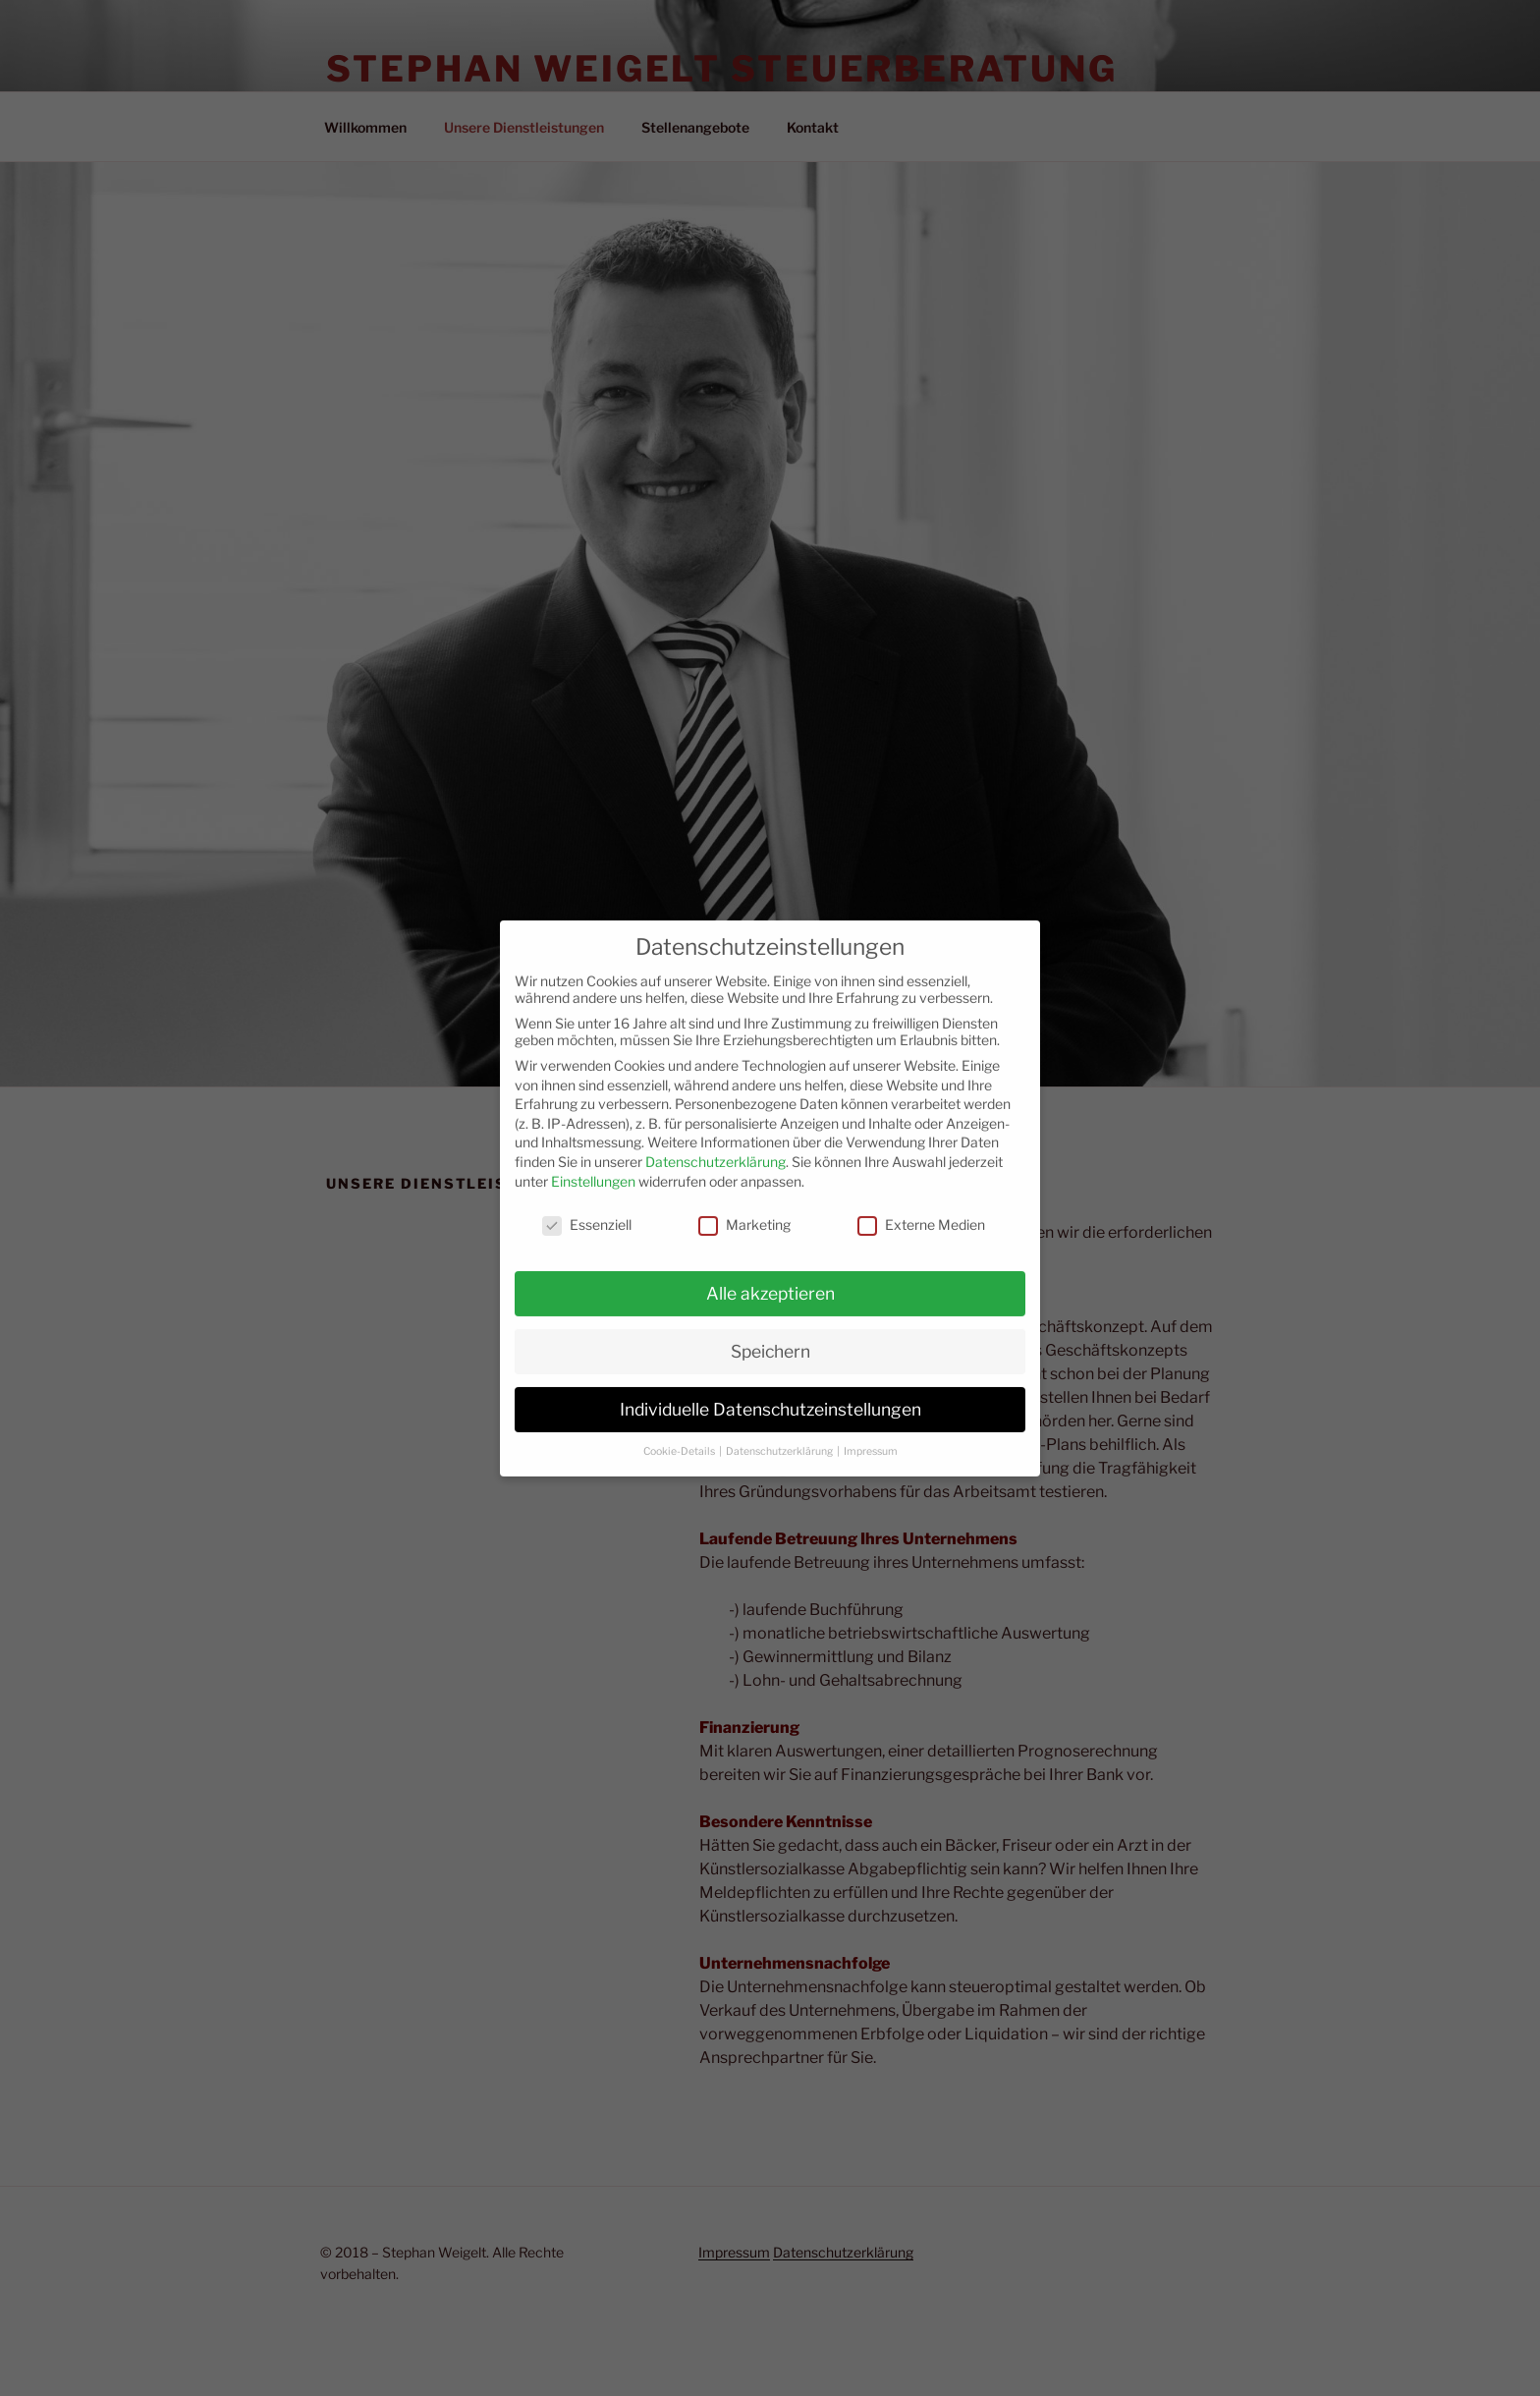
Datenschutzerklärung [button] (780, 1434)
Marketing (744, 1208)
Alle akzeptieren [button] (770, 1277)
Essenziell (587, 1208)
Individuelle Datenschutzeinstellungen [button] (770, 1393)
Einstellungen (593, 1164)
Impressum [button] (871, 1434)
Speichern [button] (770, 1335)
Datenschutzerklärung (715, 1146)
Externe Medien (921, 1208)
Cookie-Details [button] (680, 1434)
